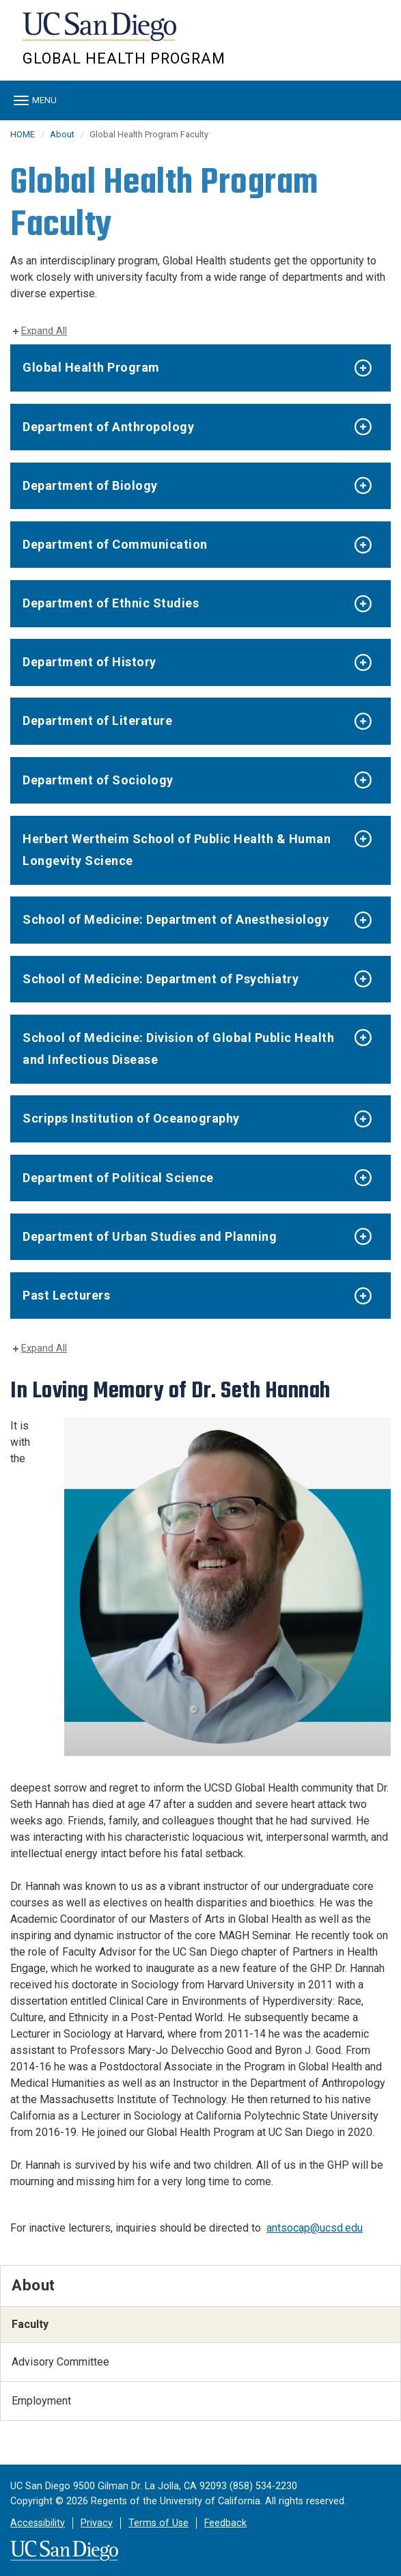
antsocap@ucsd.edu (314, 2227)
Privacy (97, 2523)
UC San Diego (101, 33)
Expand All (44, 331)
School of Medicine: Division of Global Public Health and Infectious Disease (178, 1048)
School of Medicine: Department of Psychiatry (161, 979)
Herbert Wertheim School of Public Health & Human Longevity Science (177, 850)
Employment (41, 2400)
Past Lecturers (66, 1295)
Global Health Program (124, 58)
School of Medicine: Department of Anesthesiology (176, 919)
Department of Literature (97, 720)
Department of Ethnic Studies (111, 603)
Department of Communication (115, 544)
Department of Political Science (118, 1177)
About (62, 134)
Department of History (89, 662)
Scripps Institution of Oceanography (131, 1118)
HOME (22, 134)
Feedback (225, 2523)
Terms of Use (158, 2523)
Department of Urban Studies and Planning (150, 1236)
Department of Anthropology (108, 427)
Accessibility (37, 2523)
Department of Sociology (98, 780)
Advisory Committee (60, 2361)
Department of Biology (90, 485)
